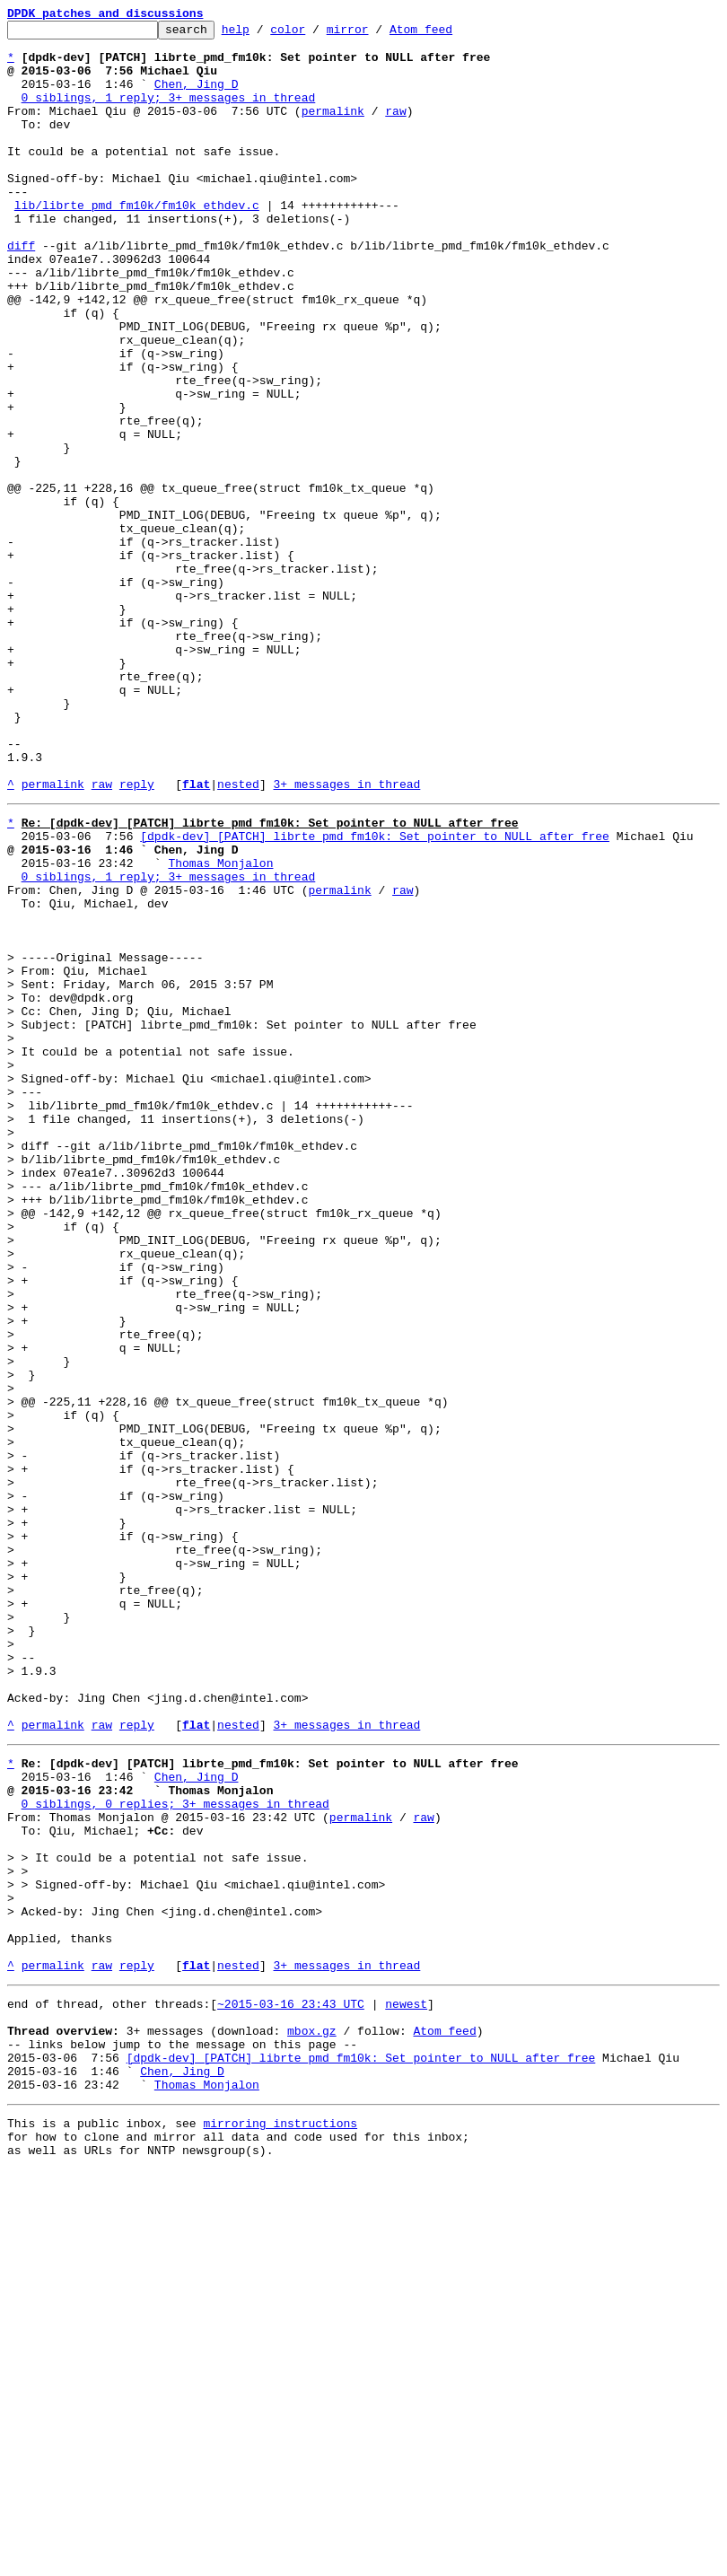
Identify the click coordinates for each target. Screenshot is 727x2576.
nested (238, 937)
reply (136, 937)
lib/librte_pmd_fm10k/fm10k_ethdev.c (136, 242)
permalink (333, 129)
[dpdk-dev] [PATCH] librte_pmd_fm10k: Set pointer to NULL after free (374, 994)
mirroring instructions (280, 2524)
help (263, 34)
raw (395, 129)
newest (406, 2386)
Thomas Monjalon (220, 1027)
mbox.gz (312, 2418)
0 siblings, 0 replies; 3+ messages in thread (175, 2150)
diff (21, 291)
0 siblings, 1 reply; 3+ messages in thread (169, 113)
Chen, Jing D (196, 97)
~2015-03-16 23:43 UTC (290, 2386)
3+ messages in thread (346, 937)
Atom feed (448, 34)
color (315, 34)
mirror (376, 34)
